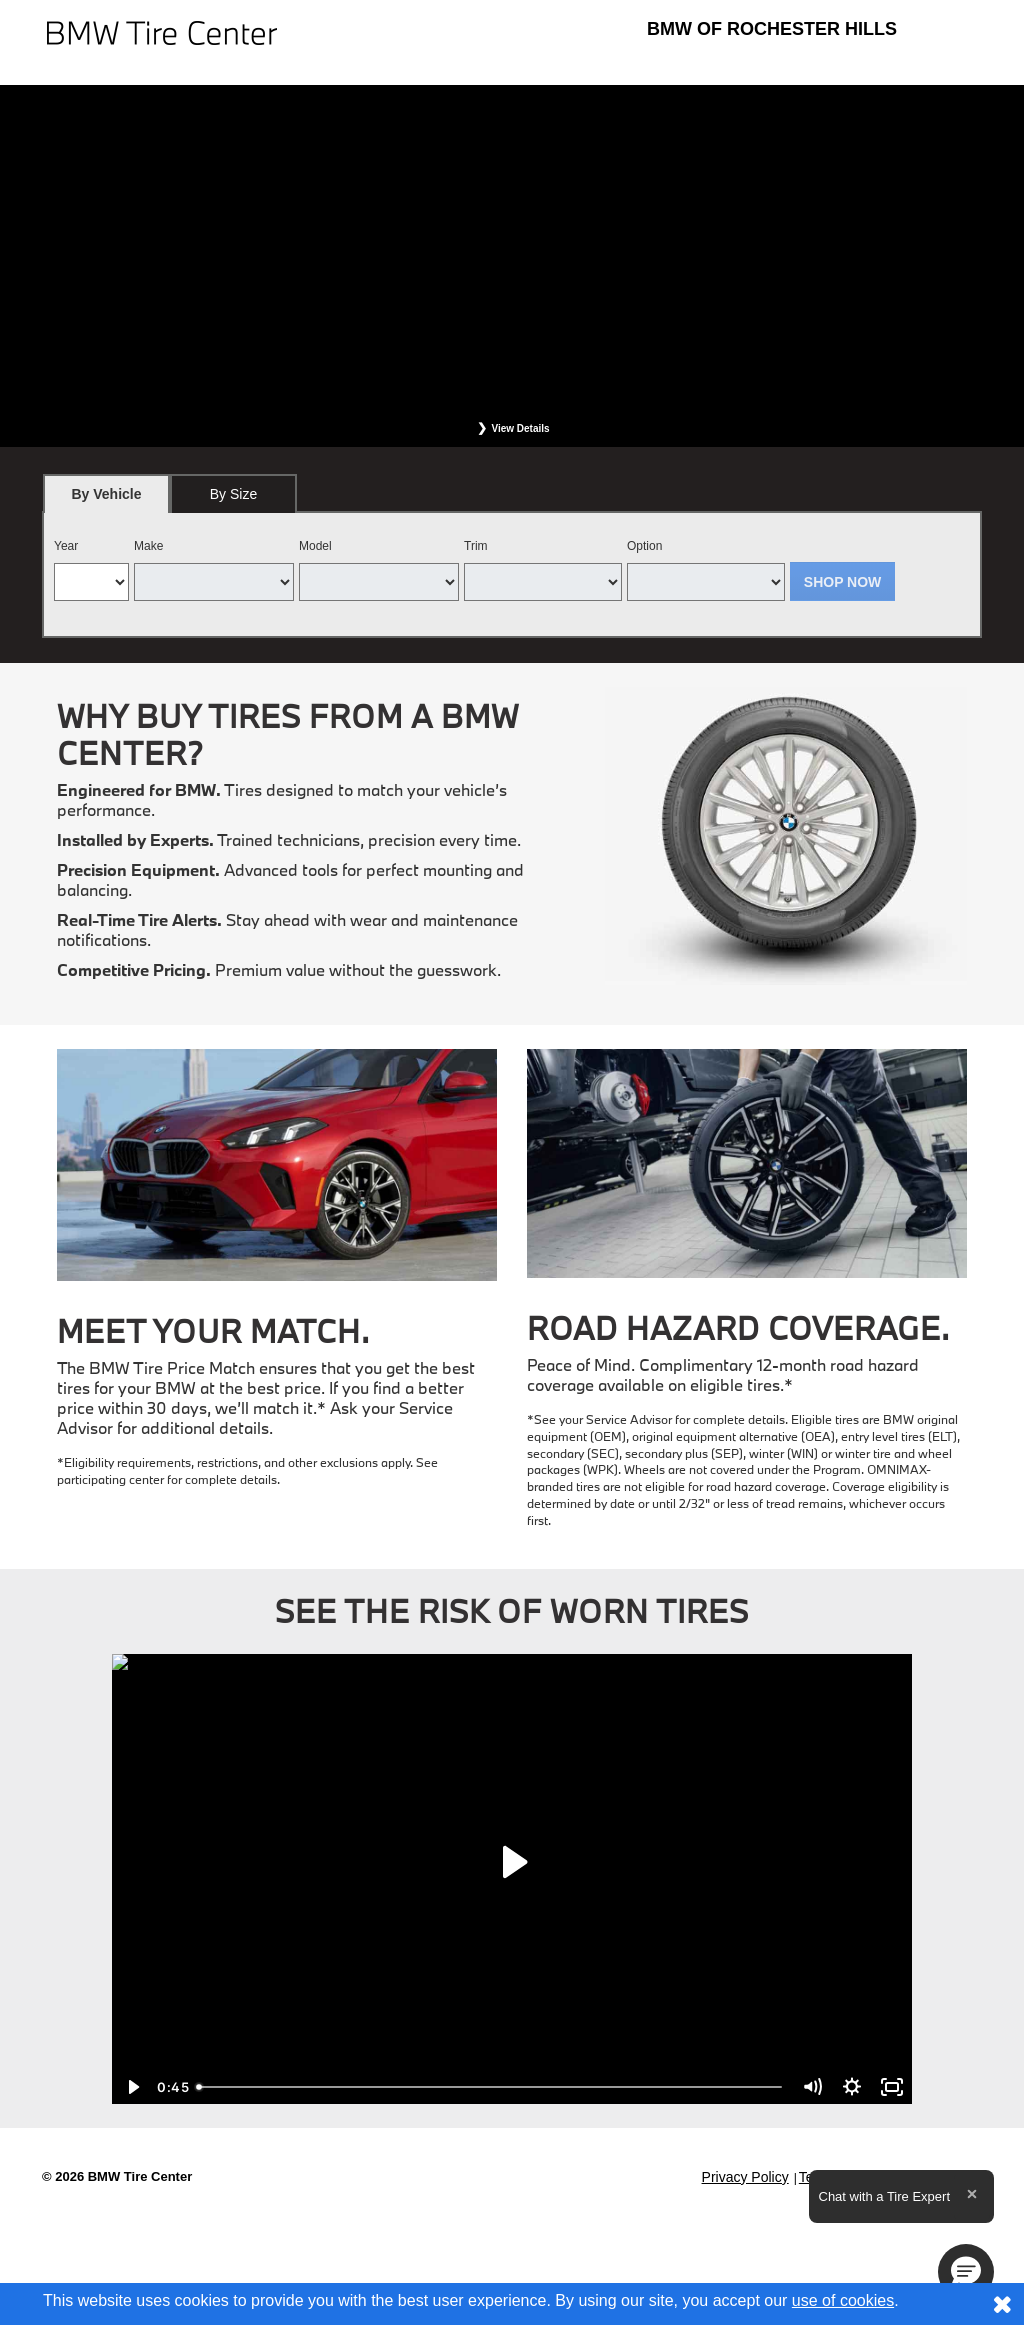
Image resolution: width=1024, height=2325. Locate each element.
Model (315, 546)
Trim (476, 546)
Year (66, 546)
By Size (233, 494)
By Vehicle (106, 499)
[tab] (106, 493)
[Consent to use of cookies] (1002, 2304)
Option (644, 546)
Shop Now (843, 582)
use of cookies (843, 2300)
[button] (966, 2272)
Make (148, 546)
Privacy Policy (745, 2177)
